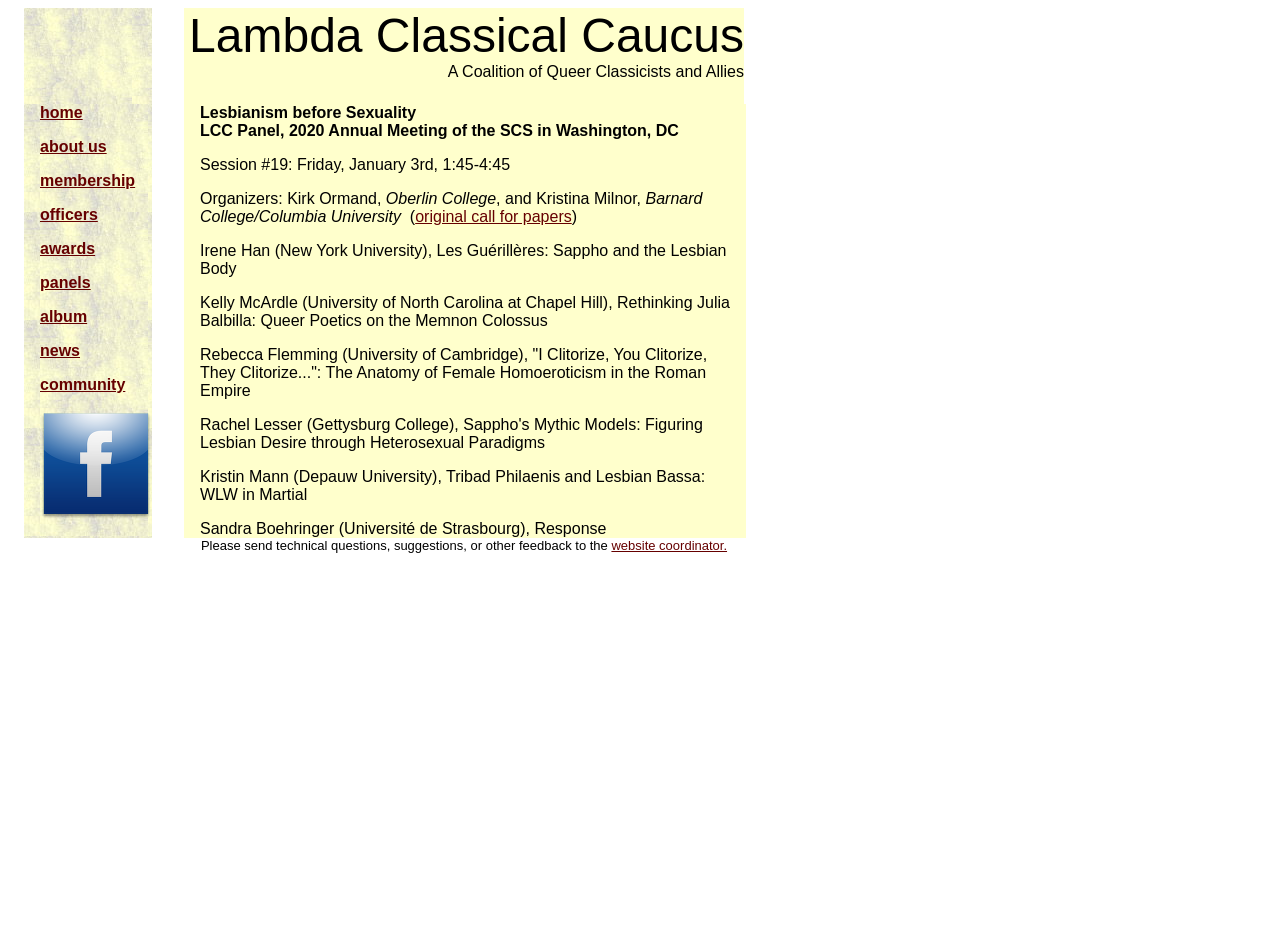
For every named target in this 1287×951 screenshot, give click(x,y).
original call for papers (493, 216)
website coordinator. (669, 545)
